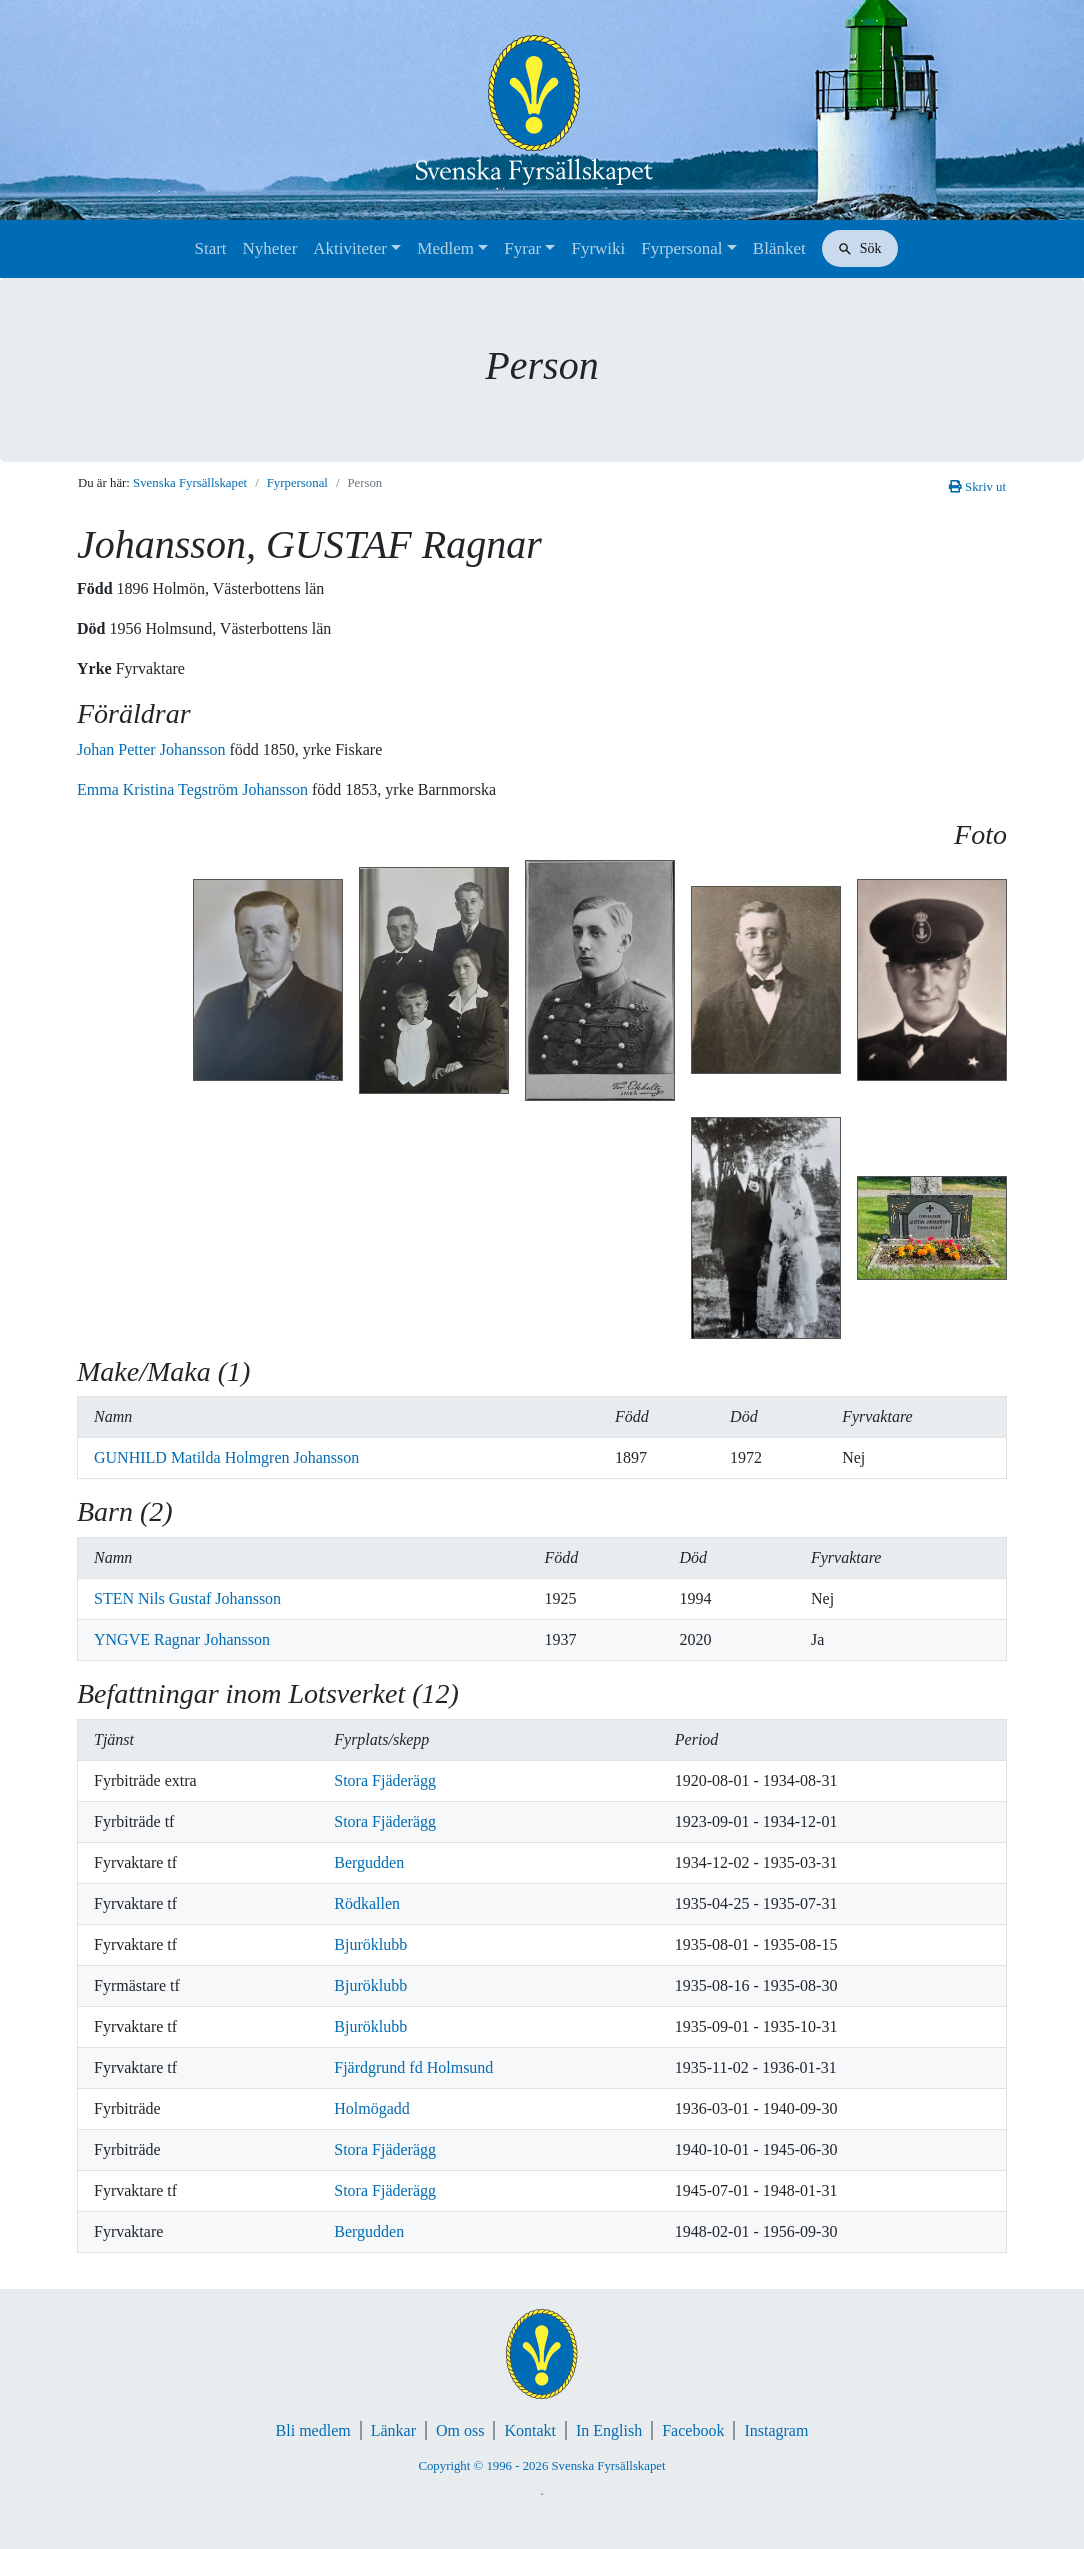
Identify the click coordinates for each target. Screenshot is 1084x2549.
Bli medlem (313, 2430)
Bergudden (369, 1862)
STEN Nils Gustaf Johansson (187, 1598)
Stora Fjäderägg (385, 1780)
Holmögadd (372, 2108)
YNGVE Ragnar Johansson (182, 1639)
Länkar (393, 2430)
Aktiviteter (350, 248)
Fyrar (522, 248)
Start (210, 248)
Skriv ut (977, 487)
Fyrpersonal (681, 248)
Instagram (776, 2430)
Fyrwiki (598, 248)
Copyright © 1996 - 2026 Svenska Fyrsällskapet (541, 2466)
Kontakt (530, 2430)
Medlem (445, 248)
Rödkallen (367, 1903)
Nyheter (270, 248)
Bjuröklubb (370, 1944)
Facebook (693, 2430)
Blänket (779, 248)
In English (609, 2430)
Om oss (460, 2430)
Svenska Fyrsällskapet (190, 483)
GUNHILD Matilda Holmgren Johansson (226, 1457)
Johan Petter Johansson (153, 749)
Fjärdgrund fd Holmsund (413, 2067)
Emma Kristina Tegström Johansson (194, 789)
